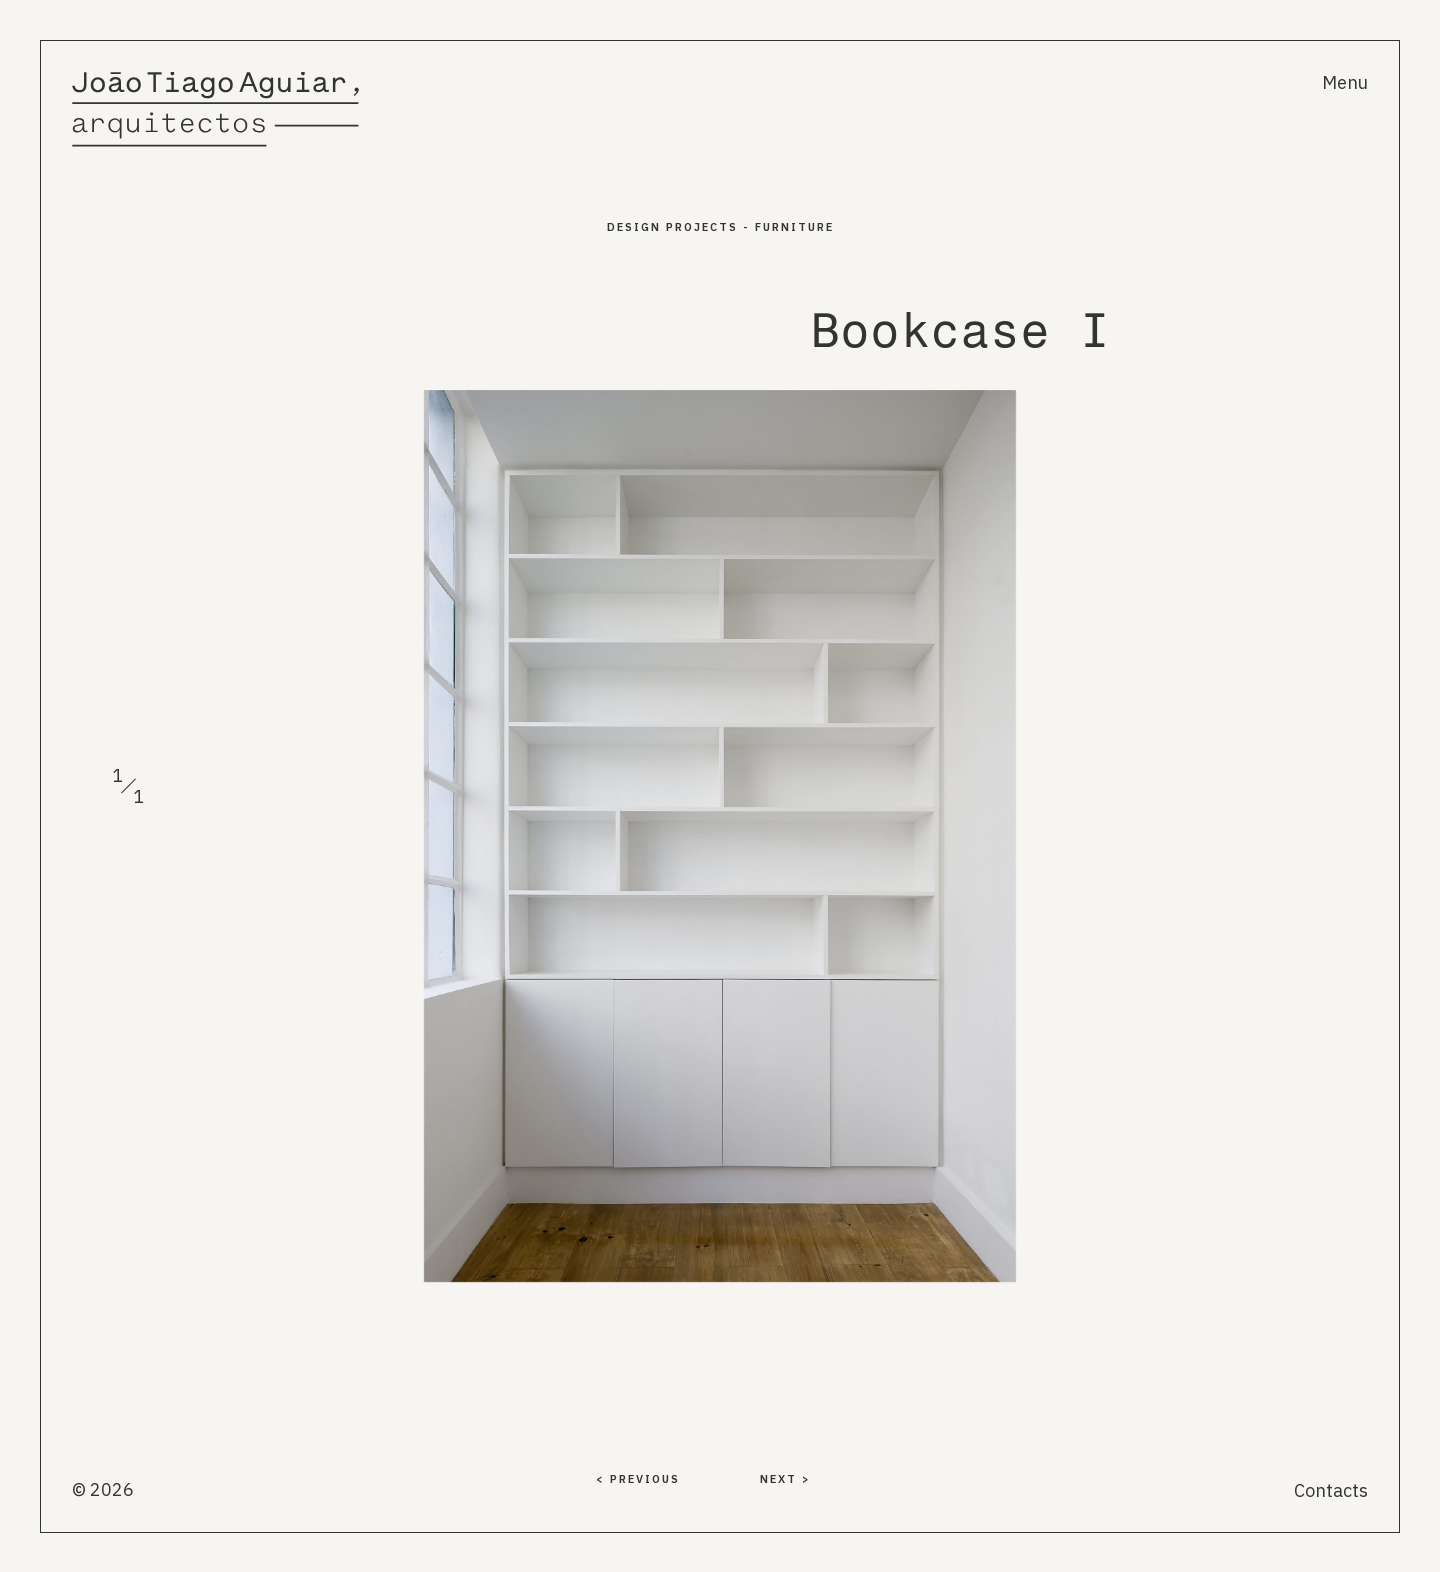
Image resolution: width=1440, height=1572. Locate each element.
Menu (1345, 82)
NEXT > (785, 1479)
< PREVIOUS (638, 1479)
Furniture (794, 227)
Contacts (1331, 1490)
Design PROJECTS (672, 227)
